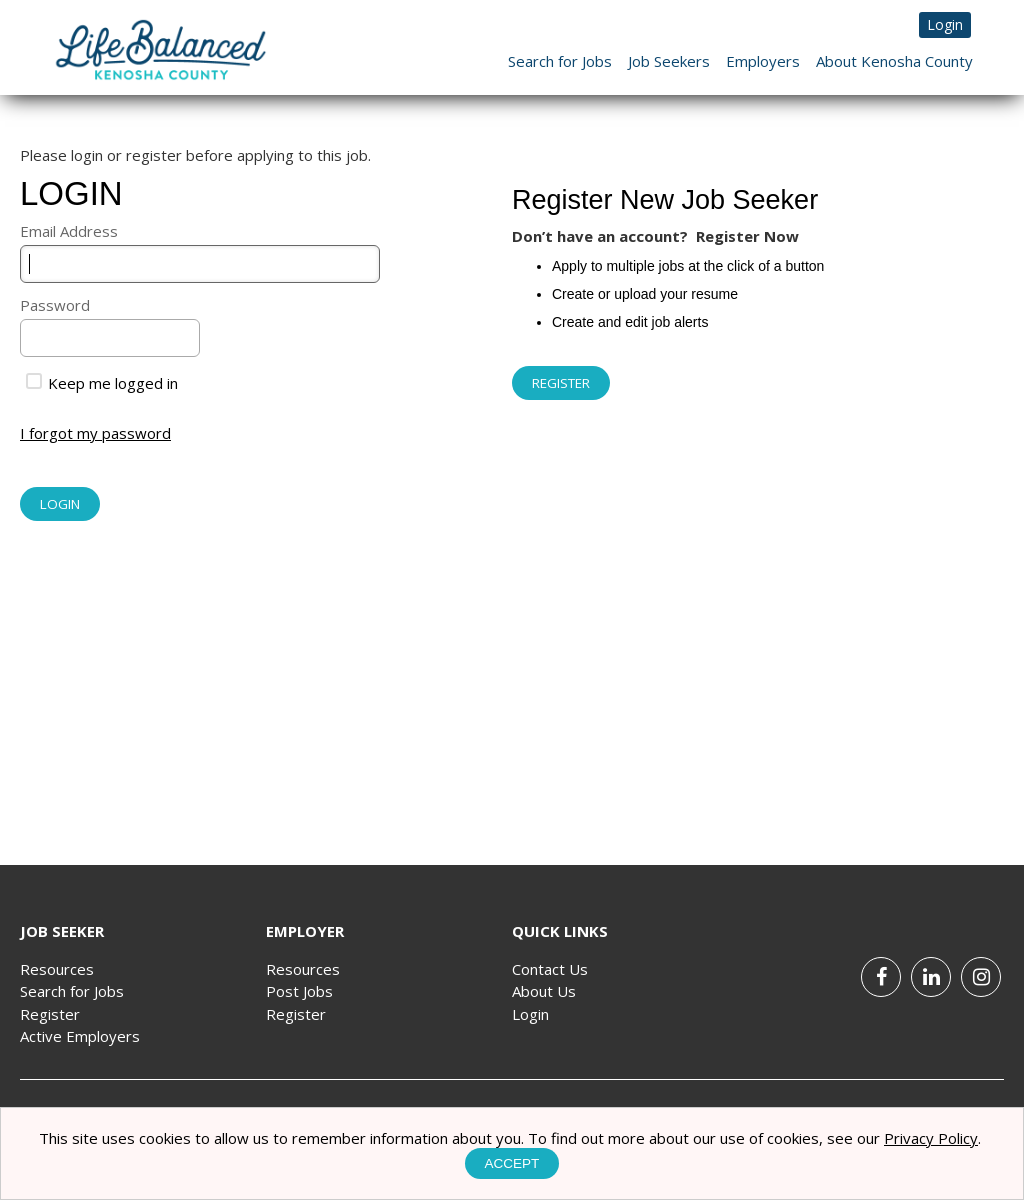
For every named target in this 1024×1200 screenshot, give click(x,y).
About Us (544, 991)
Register (50, 1014)
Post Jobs (299, 991)
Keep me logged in (102, 383)
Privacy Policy (931, 1138)
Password (55, 305)
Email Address (69, 231)
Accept (512, 1163)
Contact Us (550, 969)
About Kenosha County (894, 61)
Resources (57, 969)
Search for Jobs (560, 61)
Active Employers (80, 1036)
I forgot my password (95, 433)
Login (945, 24)
